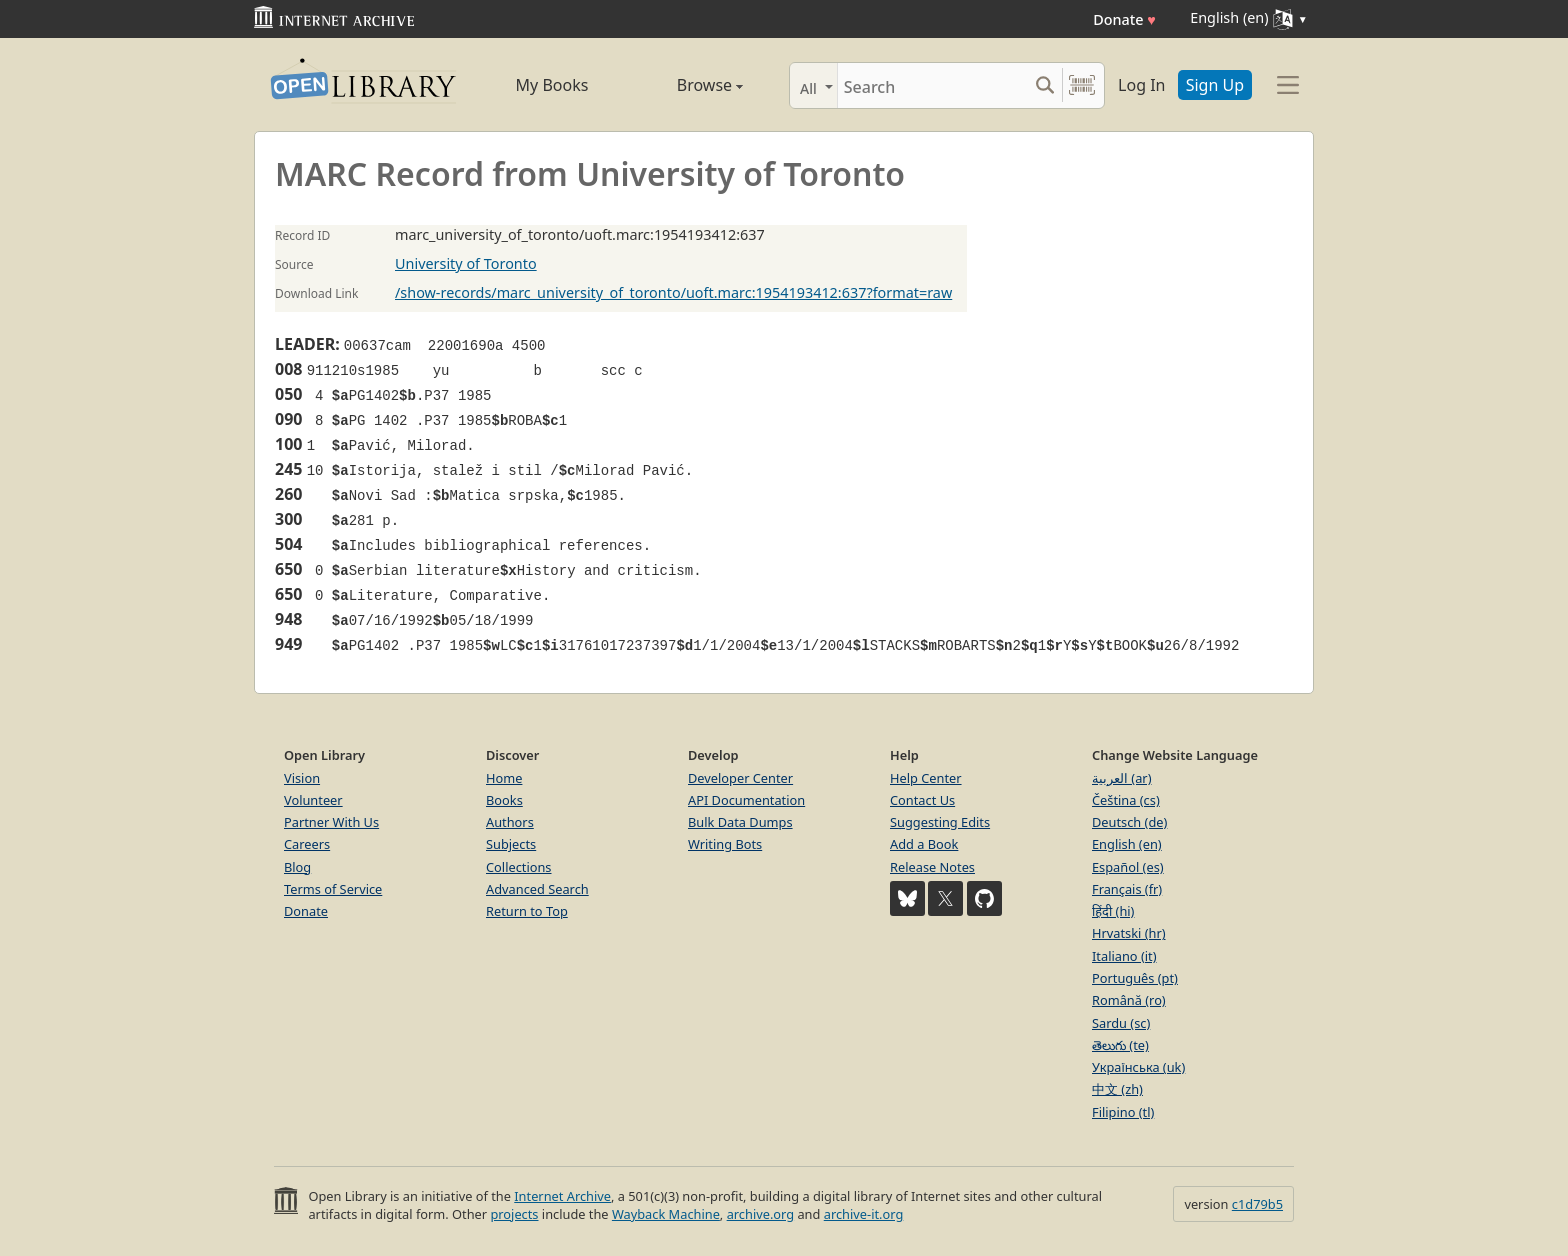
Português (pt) (1135, 978)
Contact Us (922, 800)
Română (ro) (1129, 1000)
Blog (297, 867)
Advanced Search (537, 889)
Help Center (926, 778)
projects (514, 1214)
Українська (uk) (1138, 1067)
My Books (552, 85)
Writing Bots (725, 844)
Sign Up (1215, 85)
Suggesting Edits (940, 822)
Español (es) (1128, 867)
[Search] (932, 85)
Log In (1141, 85)
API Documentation (746, 800)
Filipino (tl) (1123, 1112)
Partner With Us (331, 822)
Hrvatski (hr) (1129, 933)
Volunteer (313, 800)
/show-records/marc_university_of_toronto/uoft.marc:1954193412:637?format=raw (673, 292)
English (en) (1127, 844)
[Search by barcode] (1082, 85)
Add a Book (924, 844)
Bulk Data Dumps (740, 822)
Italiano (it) (1124, 956)
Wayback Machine (666, 1214)
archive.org (760, 1214)
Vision (302, 778)
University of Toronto (466, 263)
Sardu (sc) (1121, 1023)
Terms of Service (333, 889)
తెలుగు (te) (1120, 1045)
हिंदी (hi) (1113, 911)
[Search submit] (1044, 85)
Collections (519, 867)
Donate (1124, 19)
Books (504, 800)
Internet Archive (562, 1196)
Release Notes (932, 867)
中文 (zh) (1117, 1089)
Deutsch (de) (1129, 822)
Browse (687, 85)
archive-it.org (864, 1214)
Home (504, 778)
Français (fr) (1127, 889)
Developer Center (740, 778)
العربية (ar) (1121, 778)
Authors (510, 822)
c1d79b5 (1257, 1204)
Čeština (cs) (1126, 800)
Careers (307, 844)
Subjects (511, 844)
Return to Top (527, 911)
